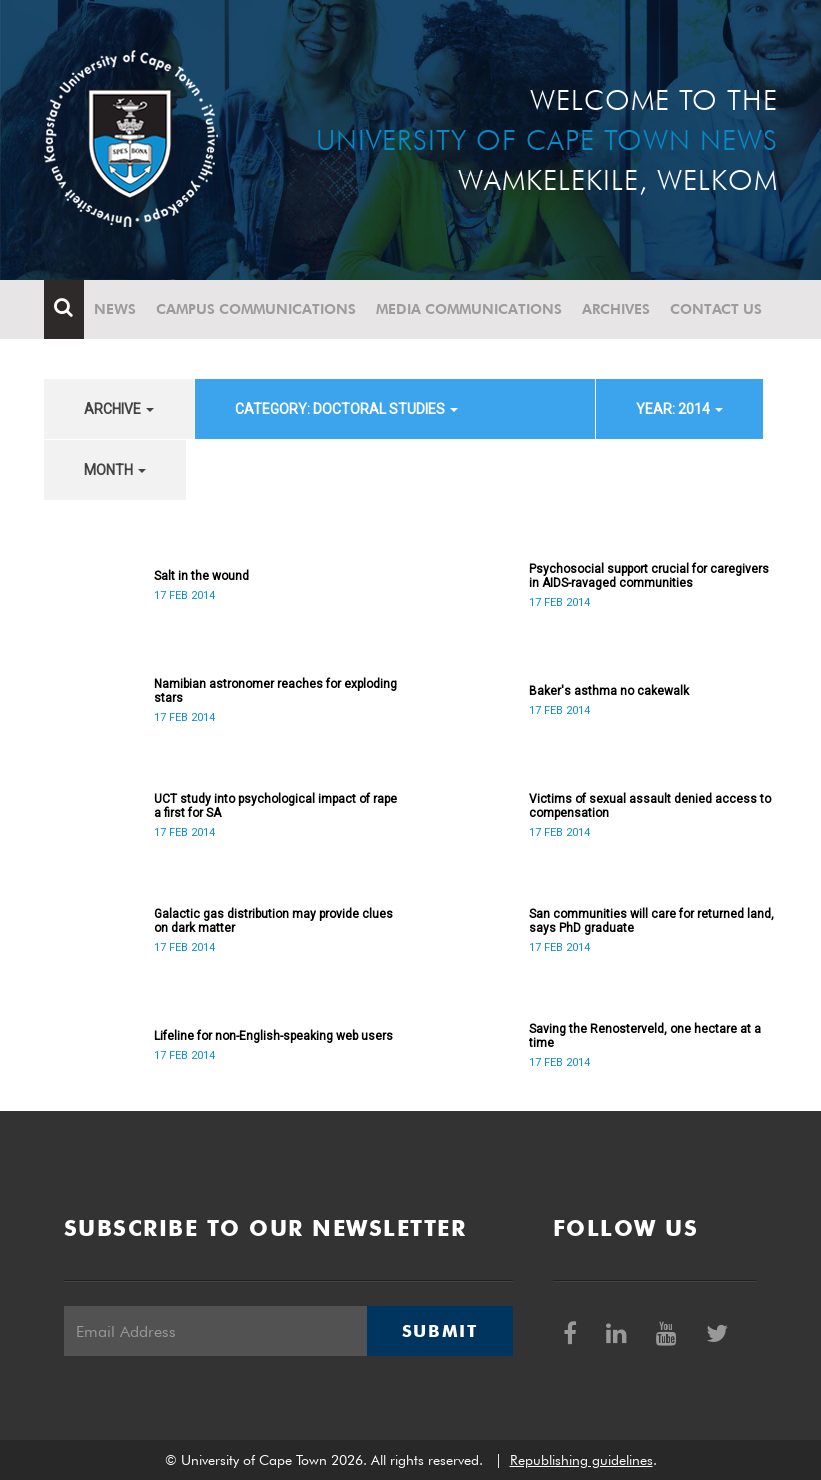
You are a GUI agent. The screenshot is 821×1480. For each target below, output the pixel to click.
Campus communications (256, 309)
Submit (440, 1331)
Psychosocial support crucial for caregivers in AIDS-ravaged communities (649, 576)
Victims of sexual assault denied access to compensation (650, 806)
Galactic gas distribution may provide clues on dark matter (273, 921)
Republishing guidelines (581, 1460)
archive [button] (119, 409)
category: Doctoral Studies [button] (346, 409)
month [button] (115, 470)
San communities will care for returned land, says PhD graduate (651, 921)
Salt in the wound (201, 576)
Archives (616, 309)
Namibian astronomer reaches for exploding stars (275, 691)
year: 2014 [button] (679, 409)
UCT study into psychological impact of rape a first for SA (275, 806)
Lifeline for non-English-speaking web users (273, 1036)
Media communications (469, 309)
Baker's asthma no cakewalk (609, 691)
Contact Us (716, 309)
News (115, 309)
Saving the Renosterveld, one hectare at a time (645, 1036)
